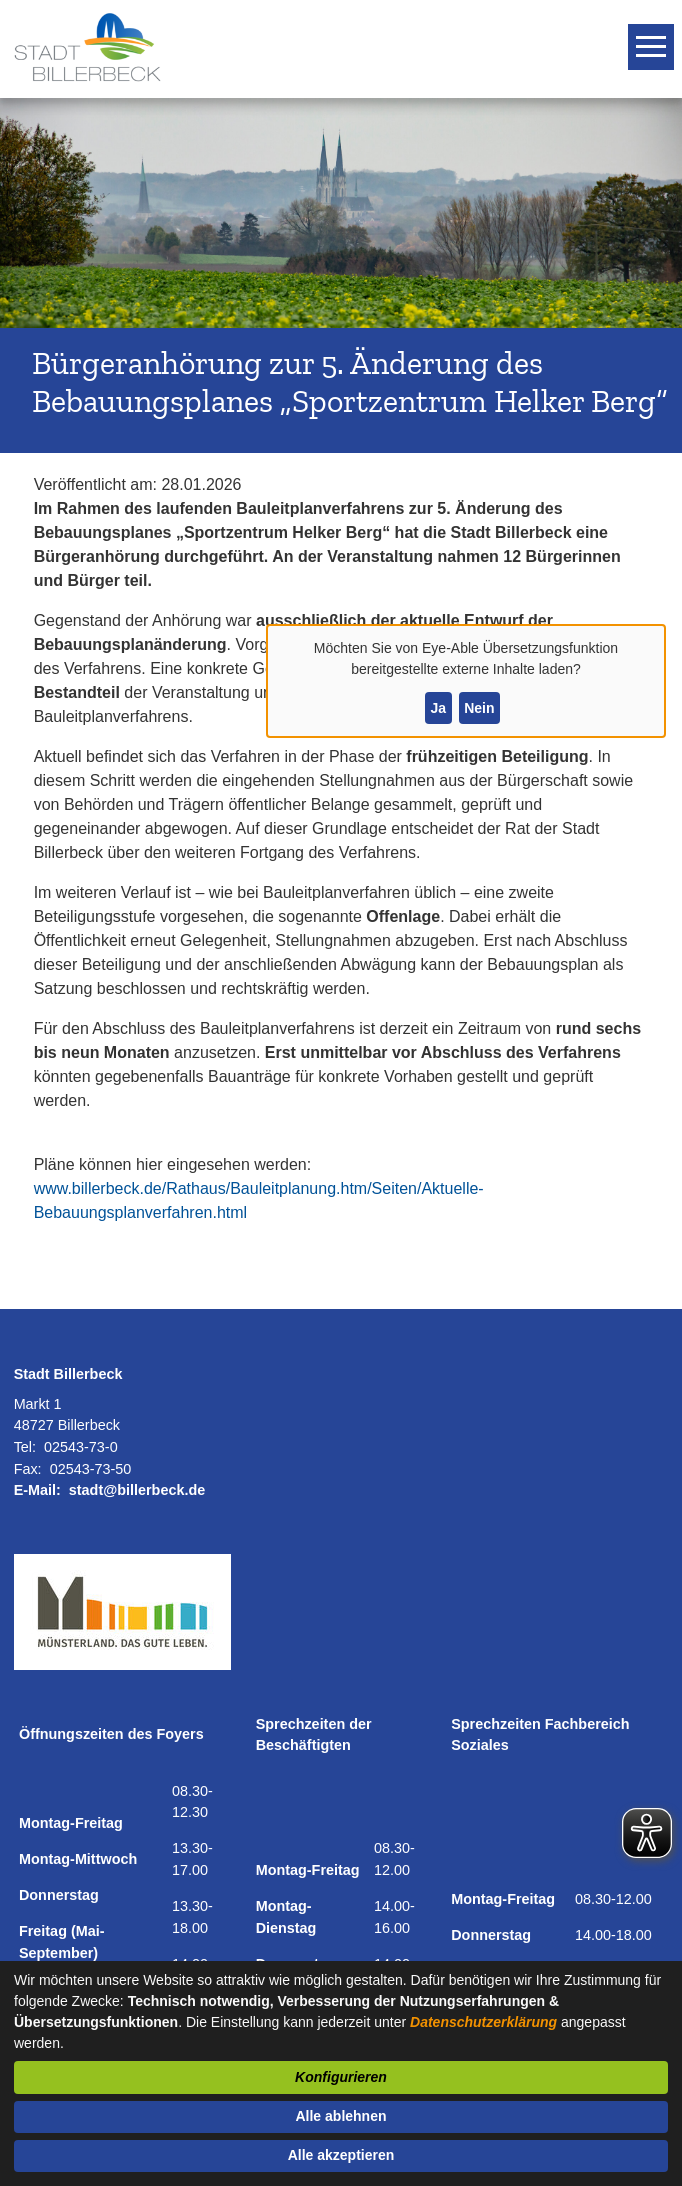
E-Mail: (37, 1490)
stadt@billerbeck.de (137, 1490)
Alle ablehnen (340, 2116)
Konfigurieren (341, 2077)
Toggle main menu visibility (653, 38)
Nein (479, 708)
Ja (438, 708)
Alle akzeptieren (341, 2155)
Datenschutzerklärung (483, 2022)
